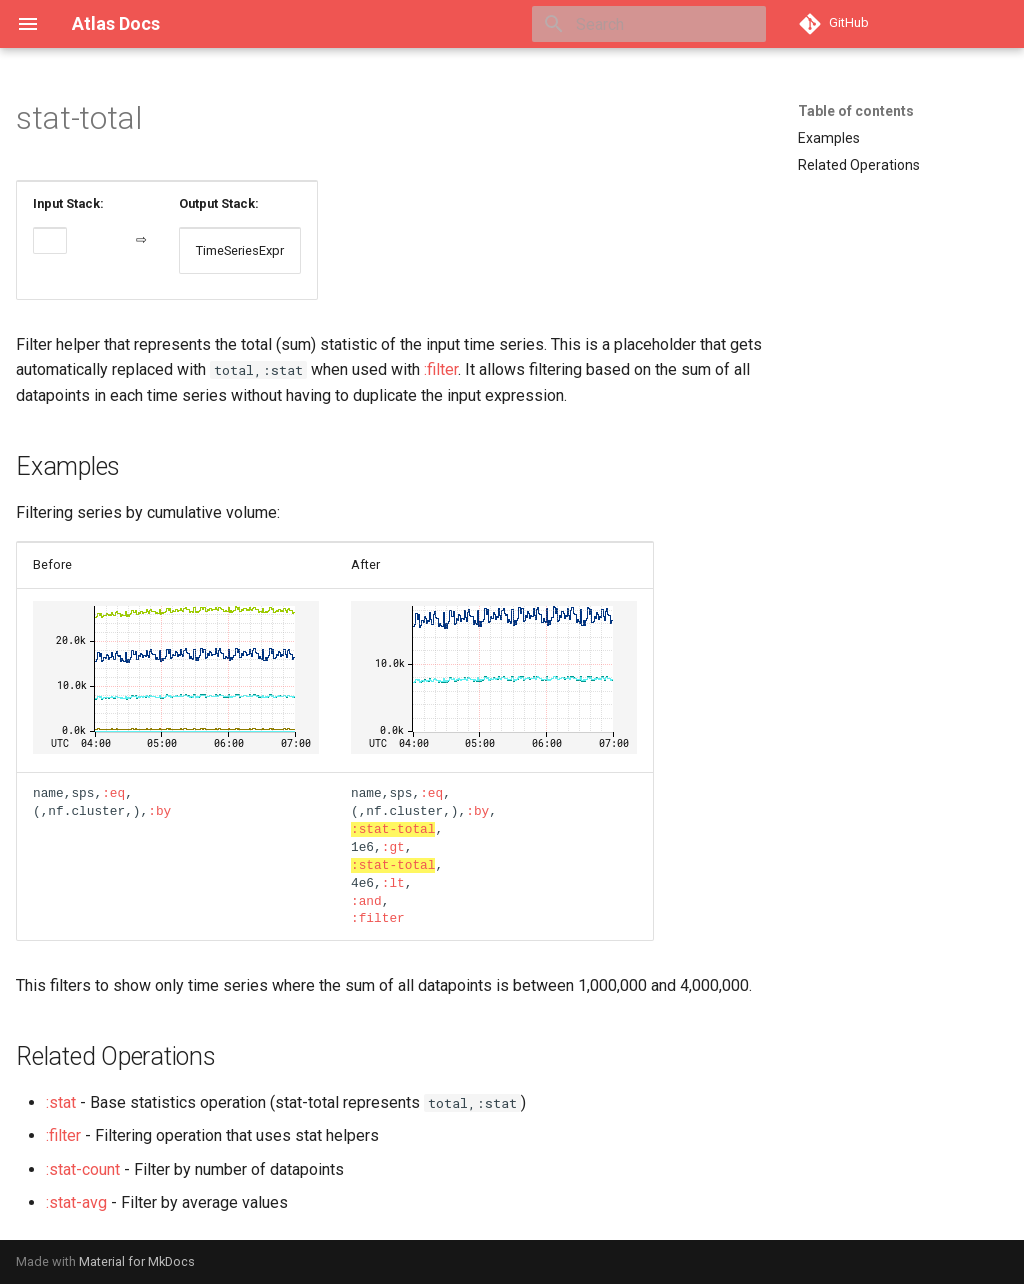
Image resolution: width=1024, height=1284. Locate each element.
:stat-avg (76, 1202)
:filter (441, 369)
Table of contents (856, 111)
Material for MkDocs (137, 1261)
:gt (393, 847)
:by (159, 811)
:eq (113, 793)
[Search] (649, 24)
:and (366, 901)
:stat (61, 1102)
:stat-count (83, 1169)
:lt (393, 883)
